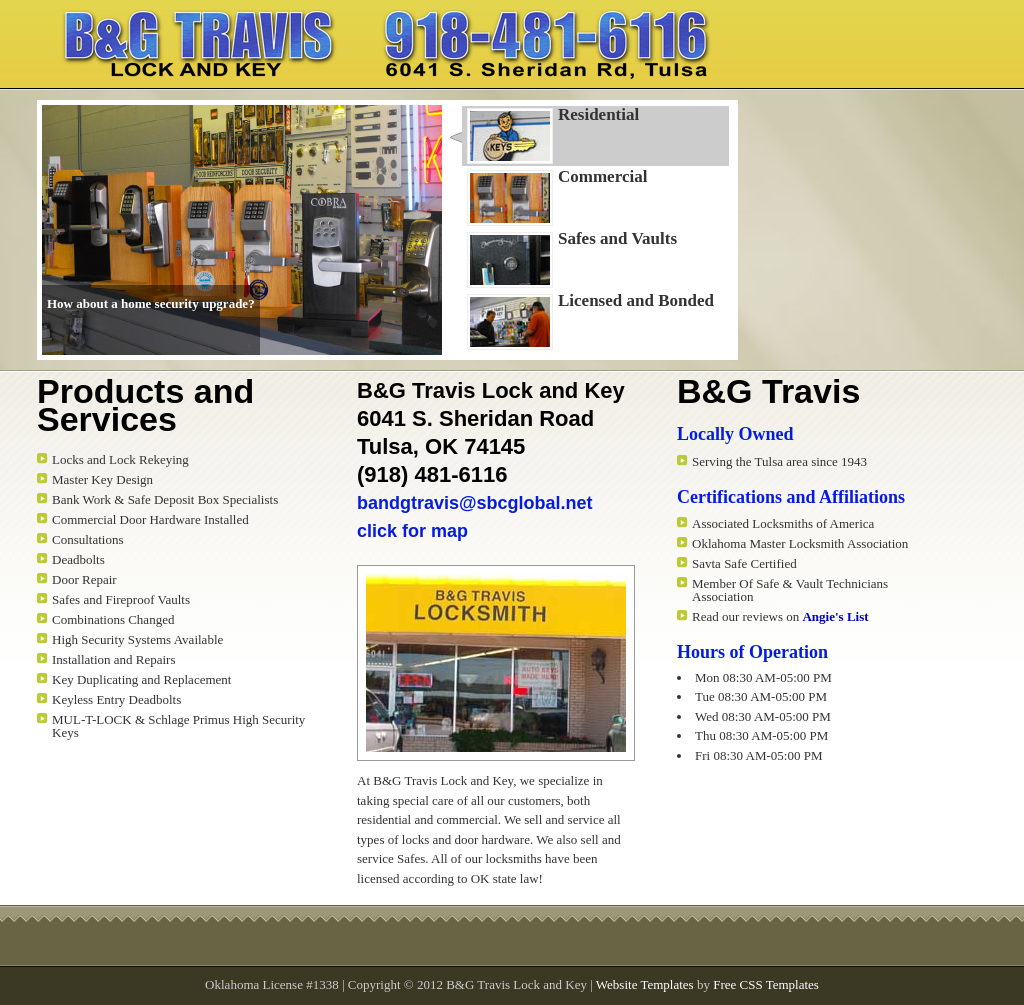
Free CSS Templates (766, 984)
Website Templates (645, 984)
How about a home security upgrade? (151, 303)
